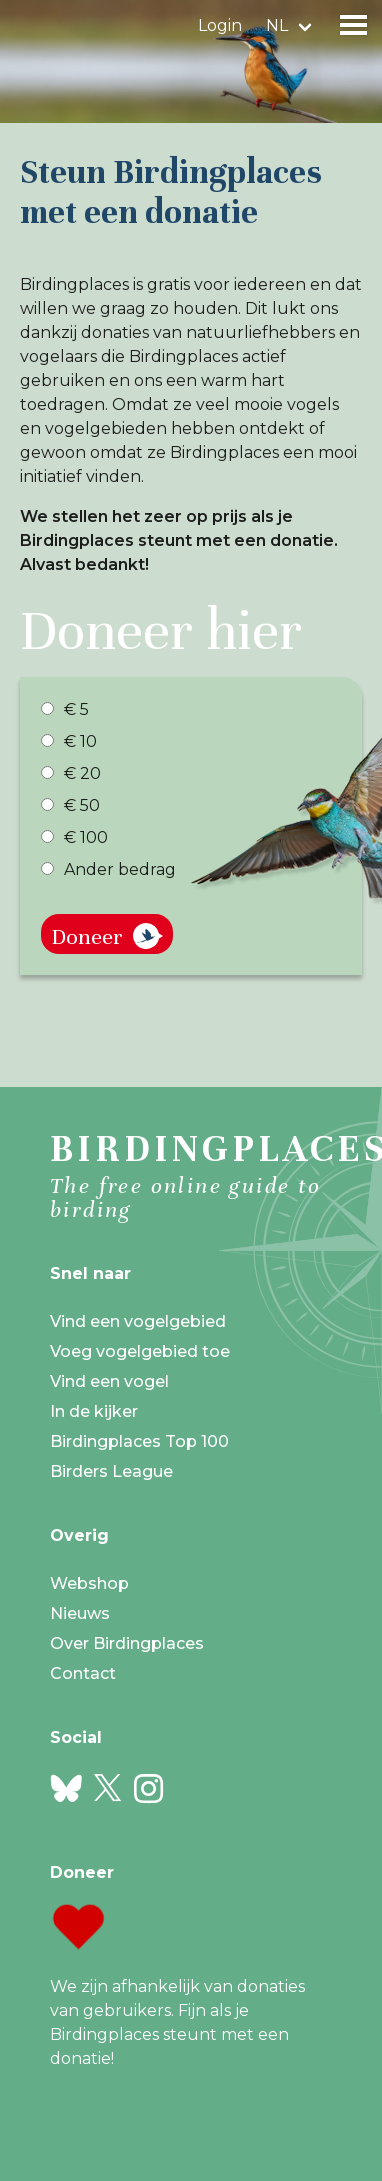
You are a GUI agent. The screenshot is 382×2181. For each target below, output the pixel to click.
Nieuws (80, 1613)
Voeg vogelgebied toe (140, 1351)
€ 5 (65, 709)
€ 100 (74, 837)
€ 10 (69, 741)
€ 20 (71, 773)
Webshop (89, 1583)
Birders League (111, 1471)
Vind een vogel (109, 1381)
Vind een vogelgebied (138, 1321)
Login (220, 25)
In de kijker (94, 1411)
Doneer (87, 936)
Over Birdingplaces (127, 1643)
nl (277, 25)
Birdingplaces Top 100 (139, 1441)
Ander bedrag (108, 869)
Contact (83, 1673)
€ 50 (70, 805)
